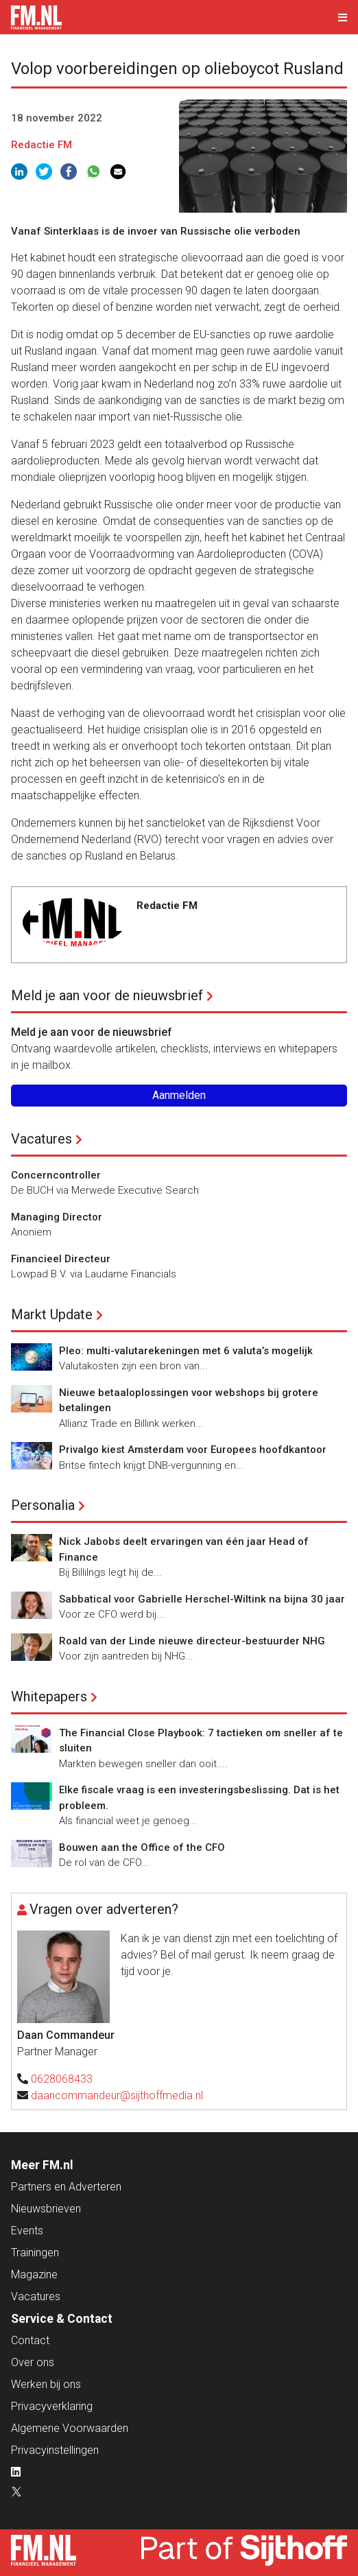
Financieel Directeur (60, 1259)
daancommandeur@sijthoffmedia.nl (117, 2095)
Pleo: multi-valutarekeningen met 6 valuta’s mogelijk (186, 1351)
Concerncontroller (56, 1175)
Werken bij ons (46, 2384)
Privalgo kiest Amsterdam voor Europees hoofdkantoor (192, 1449)
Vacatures (41, 1139)
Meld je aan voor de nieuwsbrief (107, 995)
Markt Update (52, 1314)
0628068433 (62, 2078)
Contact (30, 2340)
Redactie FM (41, 145)
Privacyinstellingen (55, 2450)
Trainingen (35, 2252)
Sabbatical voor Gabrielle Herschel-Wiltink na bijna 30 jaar (202, 1599)
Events (27, 2230)
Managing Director (56, 1217)
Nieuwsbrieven (46, 2208)
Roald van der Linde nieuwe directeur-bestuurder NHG (192, 1641)
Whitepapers (49, 1696)
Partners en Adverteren (66, 2186)
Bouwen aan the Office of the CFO (142, 1847)
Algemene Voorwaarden (69, 2428)
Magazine (34, 2274)
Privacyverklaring (52, 2406)
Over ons (32, 2362)
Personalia (43, 1505)
